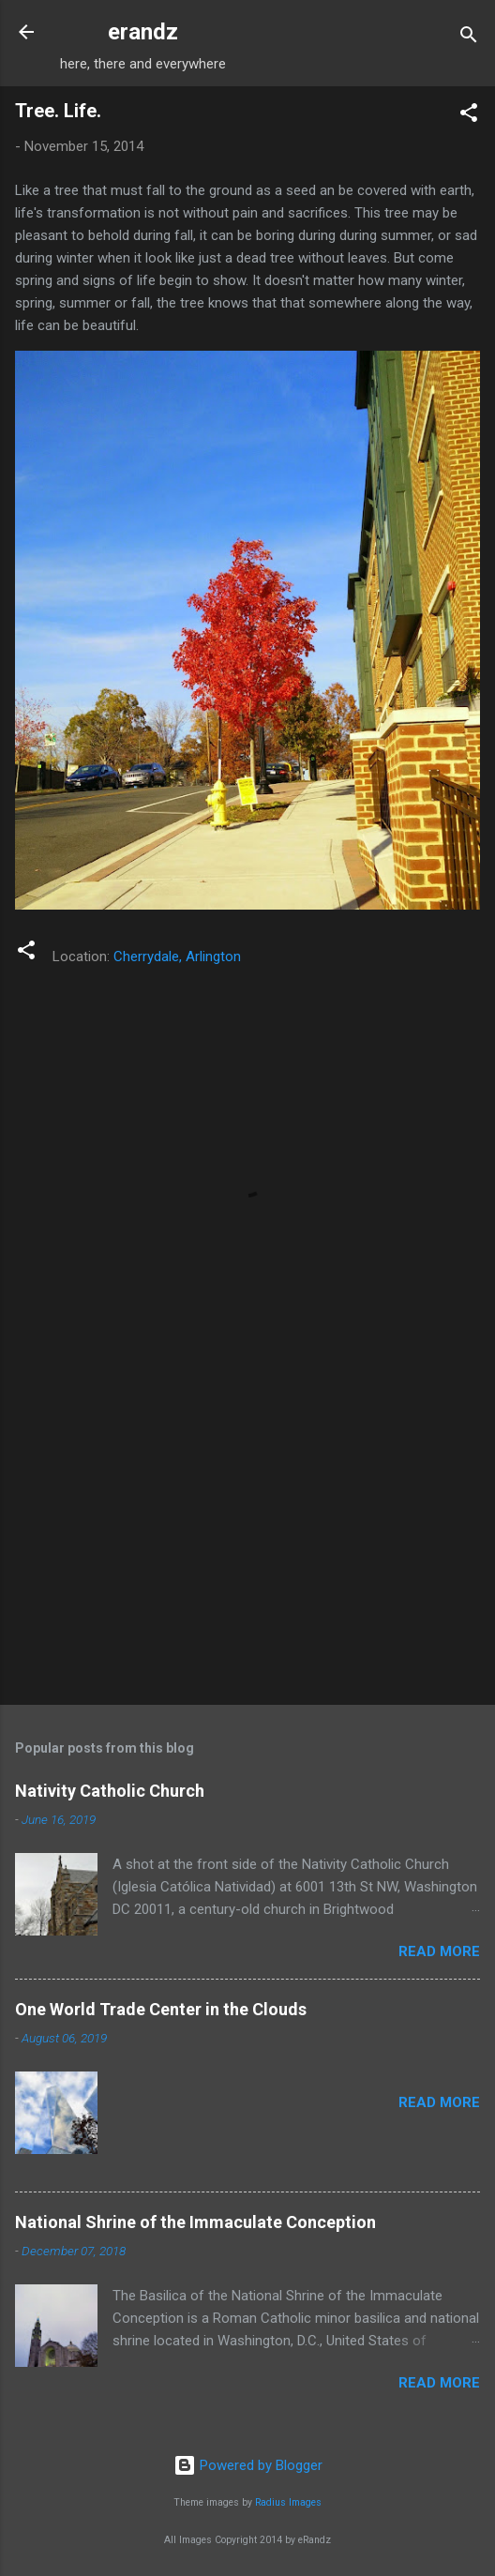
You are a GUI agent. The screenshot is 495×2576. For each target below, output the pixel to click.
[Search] (469, 38)
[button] (469, 115)
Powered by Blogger (247, 2465)
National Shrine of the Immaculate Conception (195, 2222)
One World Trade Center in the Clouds (161, 2009)
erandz (143, 32)
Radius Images (288, 2502)
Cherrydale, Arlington (177, 956)
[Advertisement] (247, 1543)
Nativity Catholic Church (109, 1790)
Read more (439, 1951)
